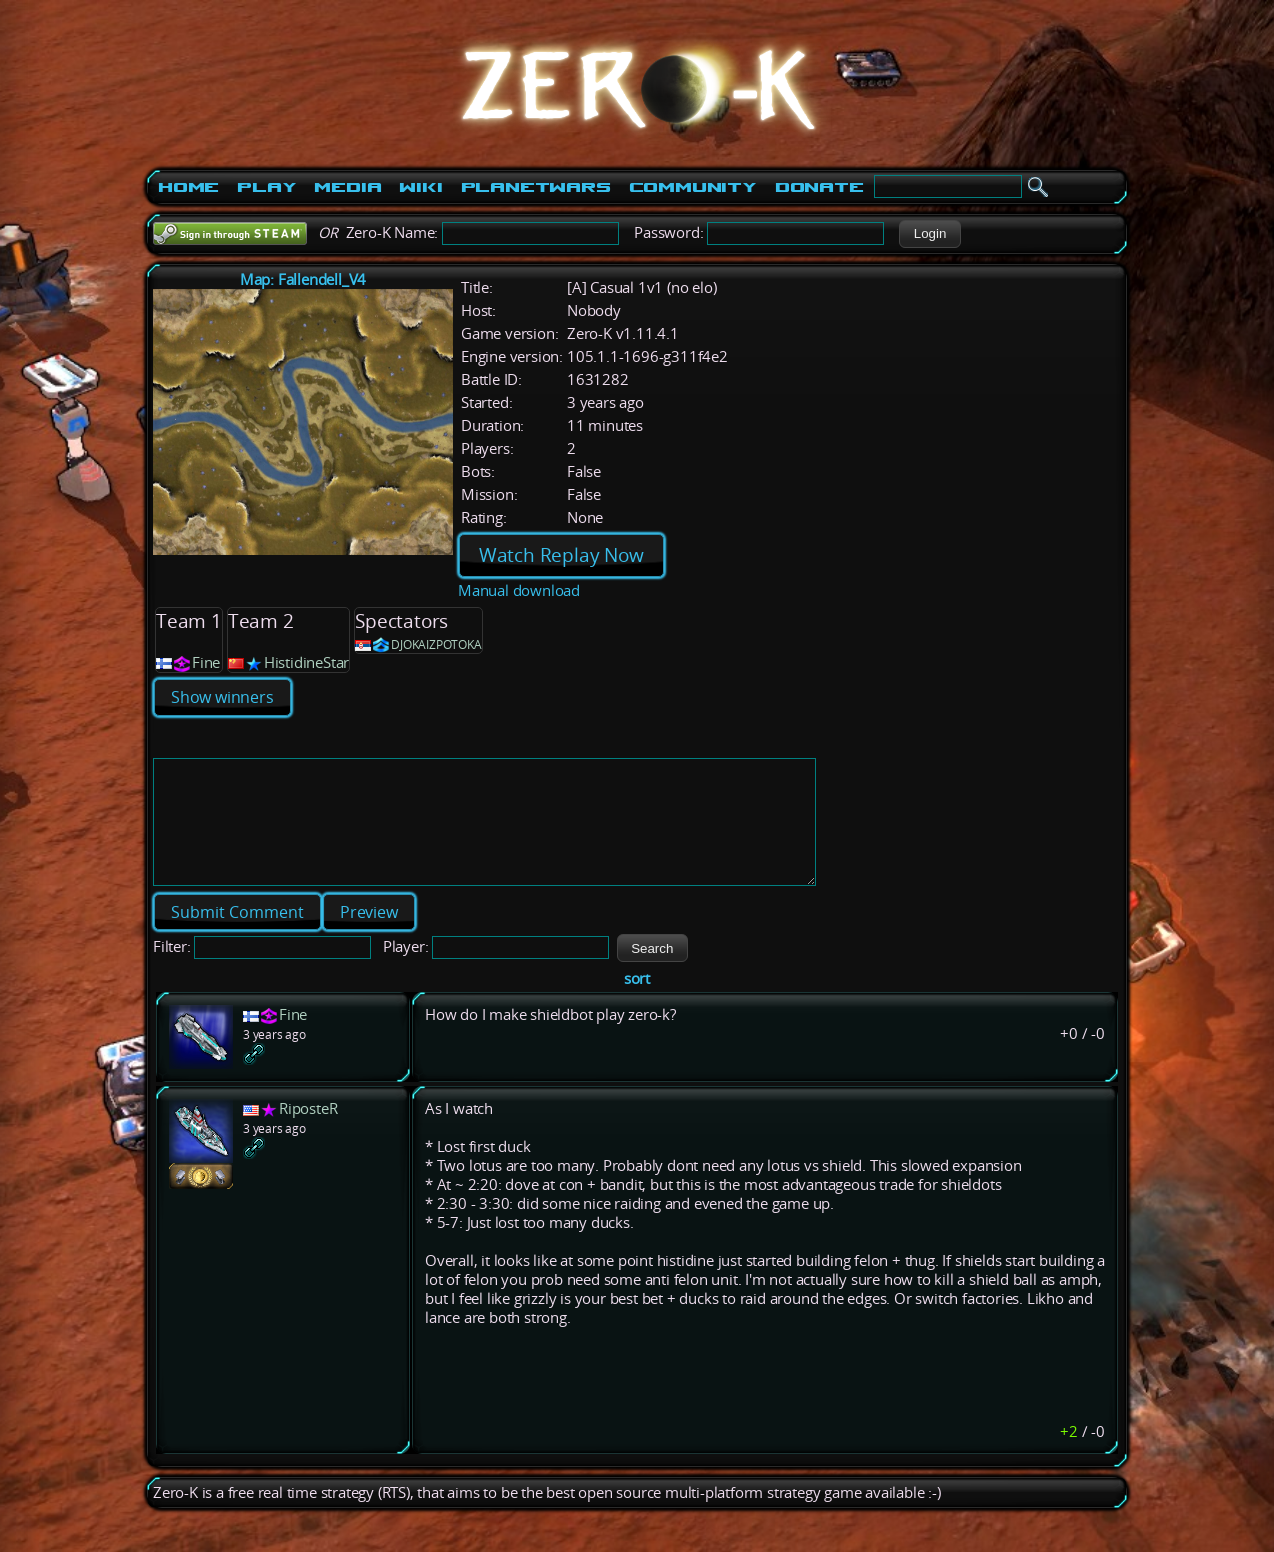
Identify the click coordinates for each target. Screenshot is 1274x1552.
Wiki (420, 187)
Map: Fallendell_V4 (303, 279)
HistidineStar (306, 662)
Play (266, 187)
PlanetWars (536, 187)
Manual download (519, 590)
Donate (819, 187)
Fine (206, 662)
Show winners (222, 697)
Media (347, 187)
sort (637, 1002)
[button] (929, 234)
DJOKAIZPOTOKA (436, 644)
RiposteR (308, 1132)
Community (693, 187)
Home (188, 187)
